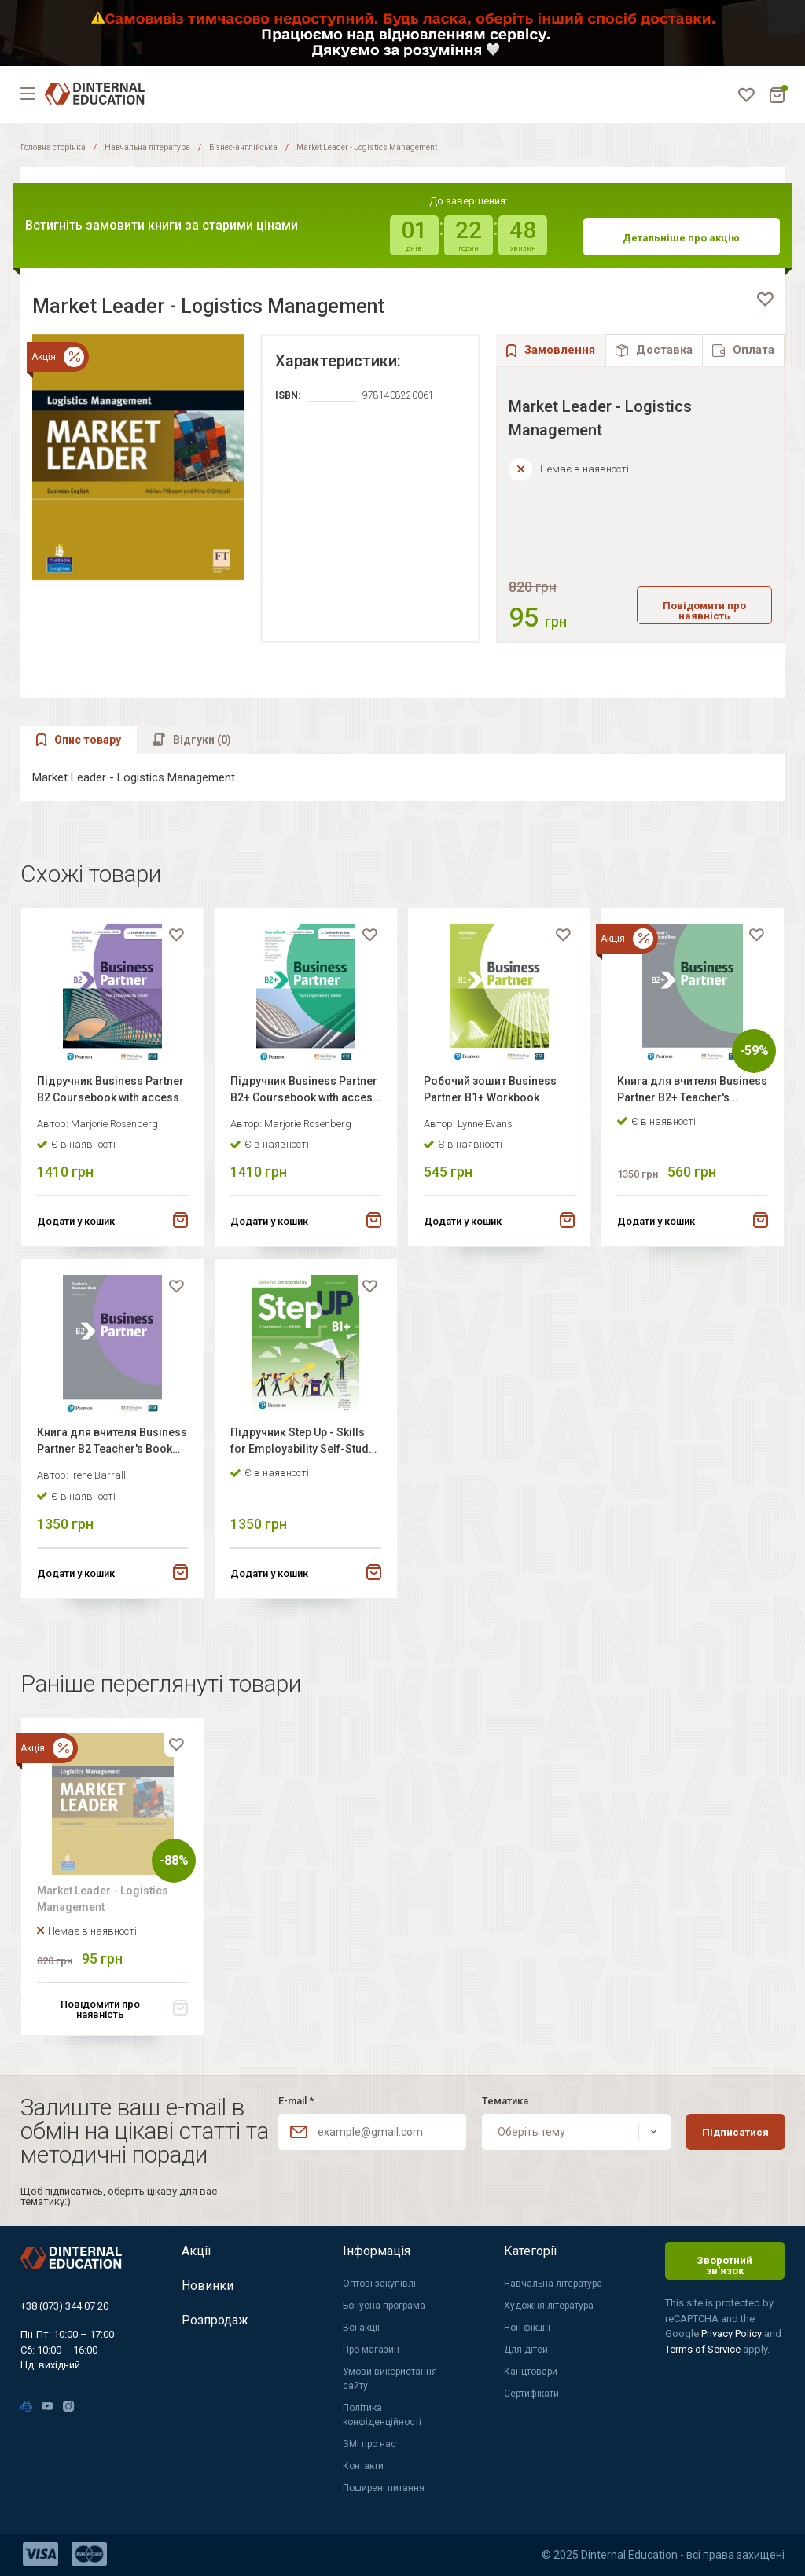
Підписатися (735, 2132)
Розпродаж (215, 2320)
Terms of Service (704, 2349)
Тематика (505, 2101)
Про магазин (371, 2349)
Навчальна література (147, 147)
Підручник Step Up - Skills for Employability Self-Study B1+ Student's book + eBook (302, 1443)
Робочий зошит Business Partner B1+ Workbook (490, 1089)
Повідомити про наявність (704, 611)
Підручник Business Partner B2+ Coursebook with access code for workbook (304, 1091)
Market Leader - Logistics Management (102, 1898)
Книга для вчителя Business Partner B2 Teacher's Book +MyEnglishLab (112, 1443)
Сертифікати (531, 2393)
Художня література (549, 2305)
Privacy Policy (732, 2333)
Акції (196, 2250)
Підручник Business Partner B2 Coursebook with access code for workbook (110, 1091)
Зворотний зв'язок (724, 2265)
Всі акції (361, 2327)
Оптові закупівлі (379, 2283)
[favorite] (765, 299)
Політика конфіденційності (382, 2414)
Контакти (363, 2465)
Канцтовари (530, 2371)
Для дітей (526, 2349)
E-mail (296, 2101)
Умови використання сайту (390, 2378)
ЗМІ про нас (369, 2443)
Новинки (207, 2285)
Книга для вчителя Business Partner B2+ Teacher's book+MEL (692, 1091)
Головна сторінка (53, 147)
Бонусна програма (384, 2305)
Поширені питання (384, 2487)
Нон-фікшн (527, 2327)
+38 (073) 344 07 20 (64, 2306)
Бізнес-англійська (243, 147)
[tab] (654, 350)
